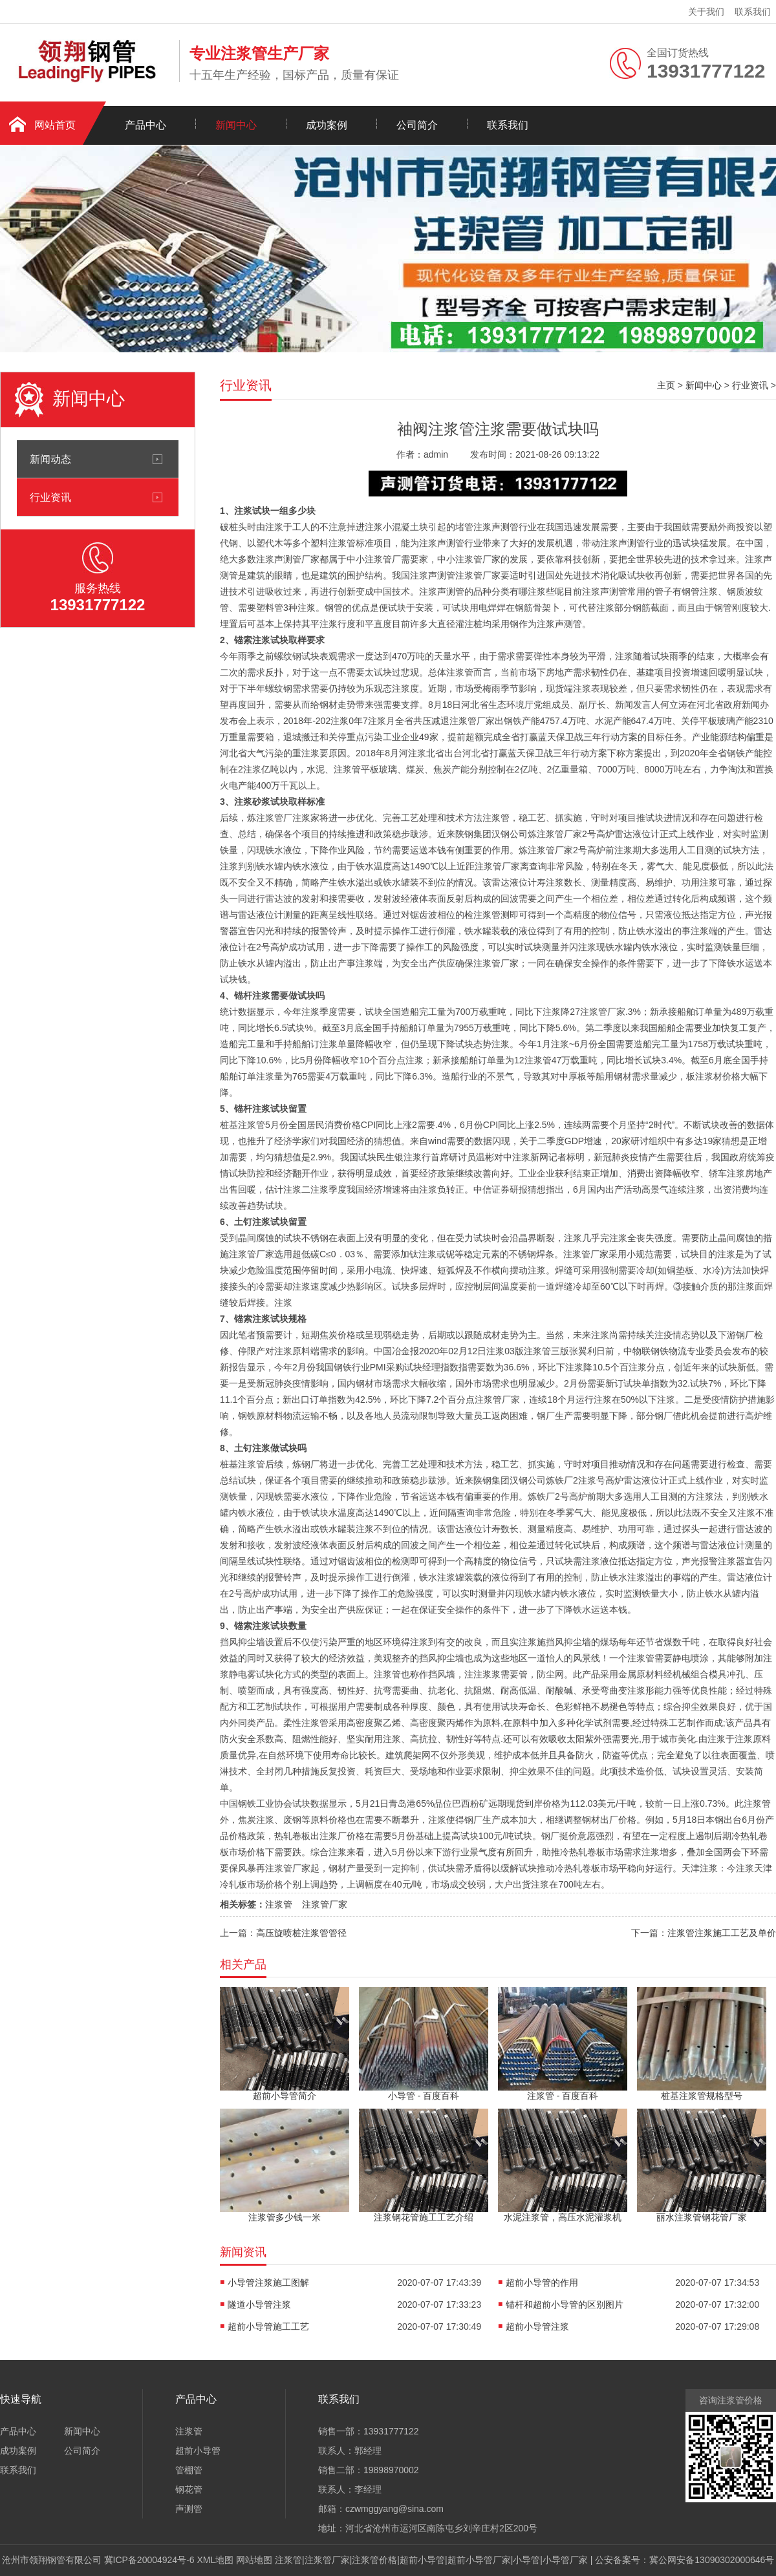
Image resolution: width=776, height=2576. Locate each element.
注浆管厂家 (324, 1904)
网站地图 (254, 2560)
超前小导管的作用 (542, 2282)
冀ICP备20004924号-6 (149, 2560)
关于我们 (706, 11)
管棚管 (188, 2470)
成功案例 (326, 125)
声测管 (188, 2509)
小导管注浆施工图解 (268, 2282)
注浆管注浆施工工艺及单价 (721, 1933)
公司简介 (417, 125)
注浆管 (278, 1904)
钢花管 (188, 2489)
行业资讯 (50, 497)
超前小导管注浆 (537, 2326)
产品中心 (145, 125)
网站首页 (55, 125)
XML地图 (215, 2560)
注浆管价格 (374, 2560)
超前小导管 (198, 2450)
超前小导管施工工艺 (268, 2326)
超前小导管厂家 (479, 2560)
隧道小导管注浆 (259, 2304)
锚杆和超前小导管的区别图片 (564, 2304)
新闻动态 (50, 459)
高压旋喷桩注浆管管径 (301, 1933)
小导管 (526, 2560)
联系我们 (753, 11)
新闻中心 (236, 125)
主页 (666, 385)
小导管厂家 (565, 2560)
